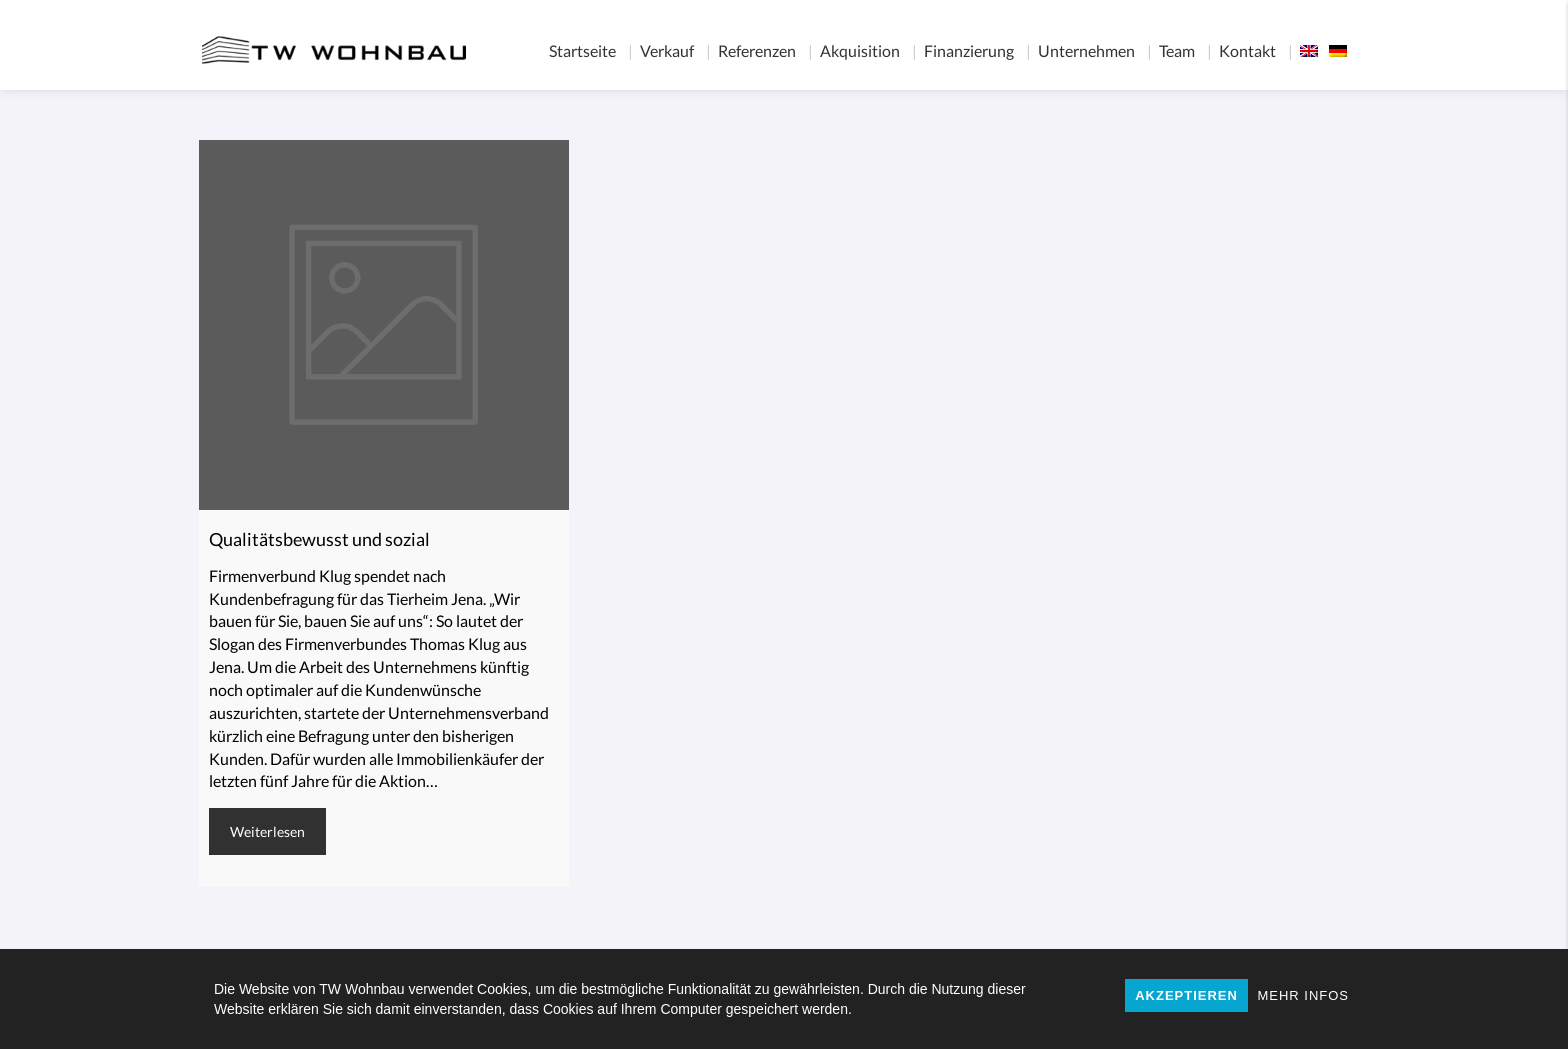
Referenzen (757, 50)
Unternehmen (1086, 50)
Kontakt (1247, 50)
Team (1177, 50)
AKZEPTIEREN (1186, 995)
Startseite (582, 50)
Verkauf (667, 50)
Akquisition (860, 50)
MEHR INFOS (1303, 995)
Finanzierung (969, 50)
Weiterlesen (267, 831)
